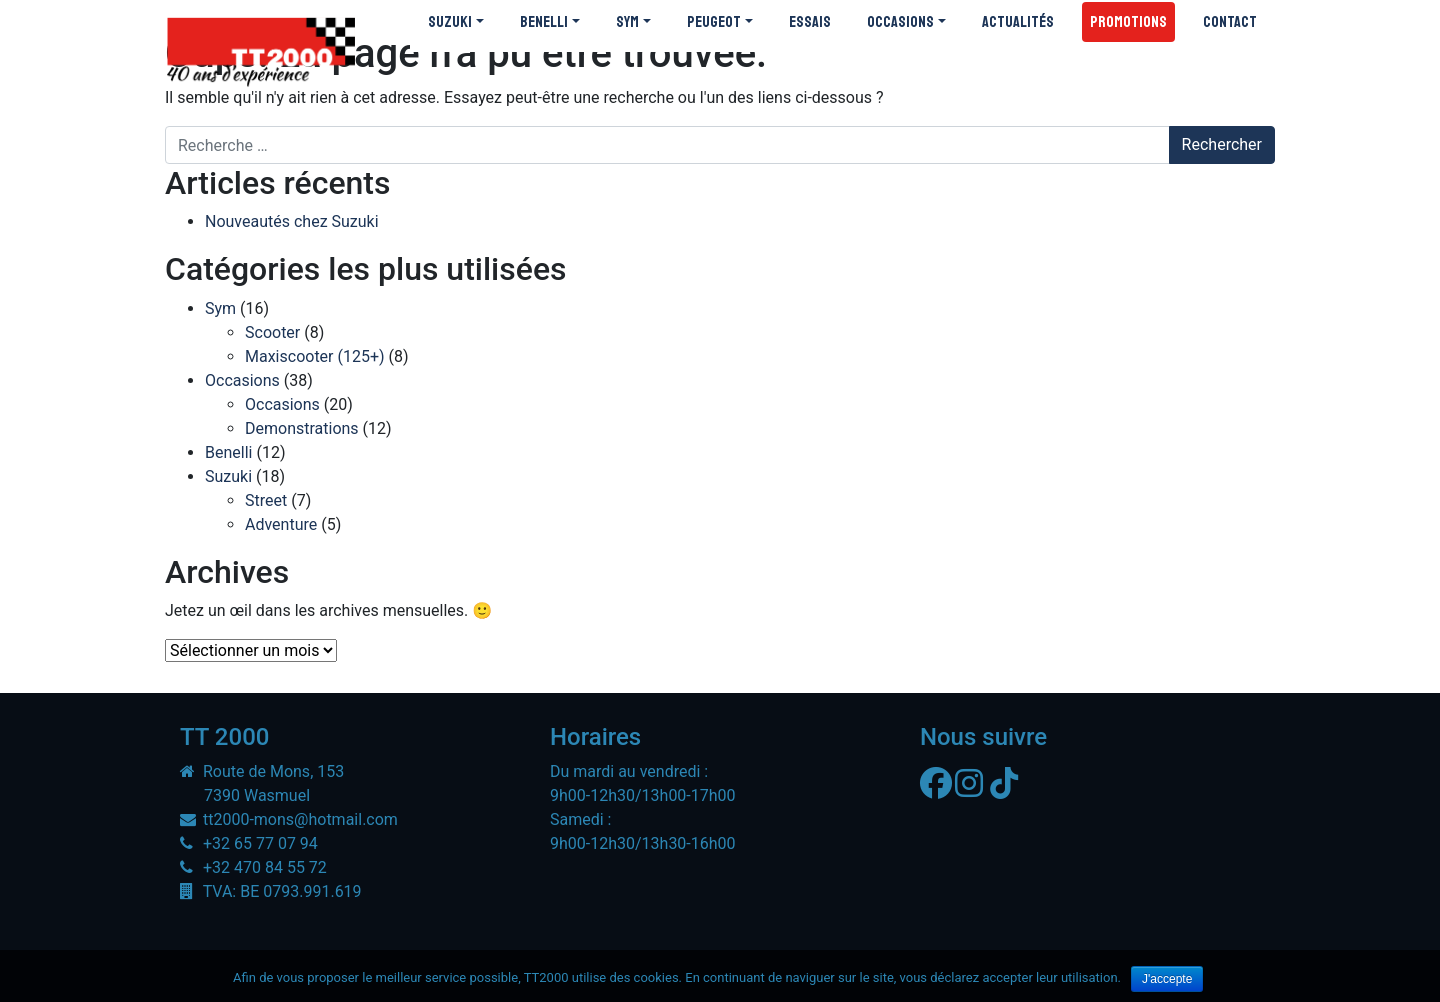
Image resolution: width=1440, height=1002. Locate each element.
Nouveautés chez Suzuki (292, 221)
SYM (627, 22)
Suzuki (450, 22)
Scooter (272, 332)
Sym (220, 308)
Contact (1230, 22)
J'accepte (1167, 979)
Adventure (281, 524)
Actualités (1018, 22)
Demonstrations (302, 428)
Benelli (544, 22)
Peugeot (714, 22)
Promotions (1128, 22)
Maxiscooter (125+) (315, 356)
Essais (810, 22)
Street (266, 500)
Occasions (900, 22)
